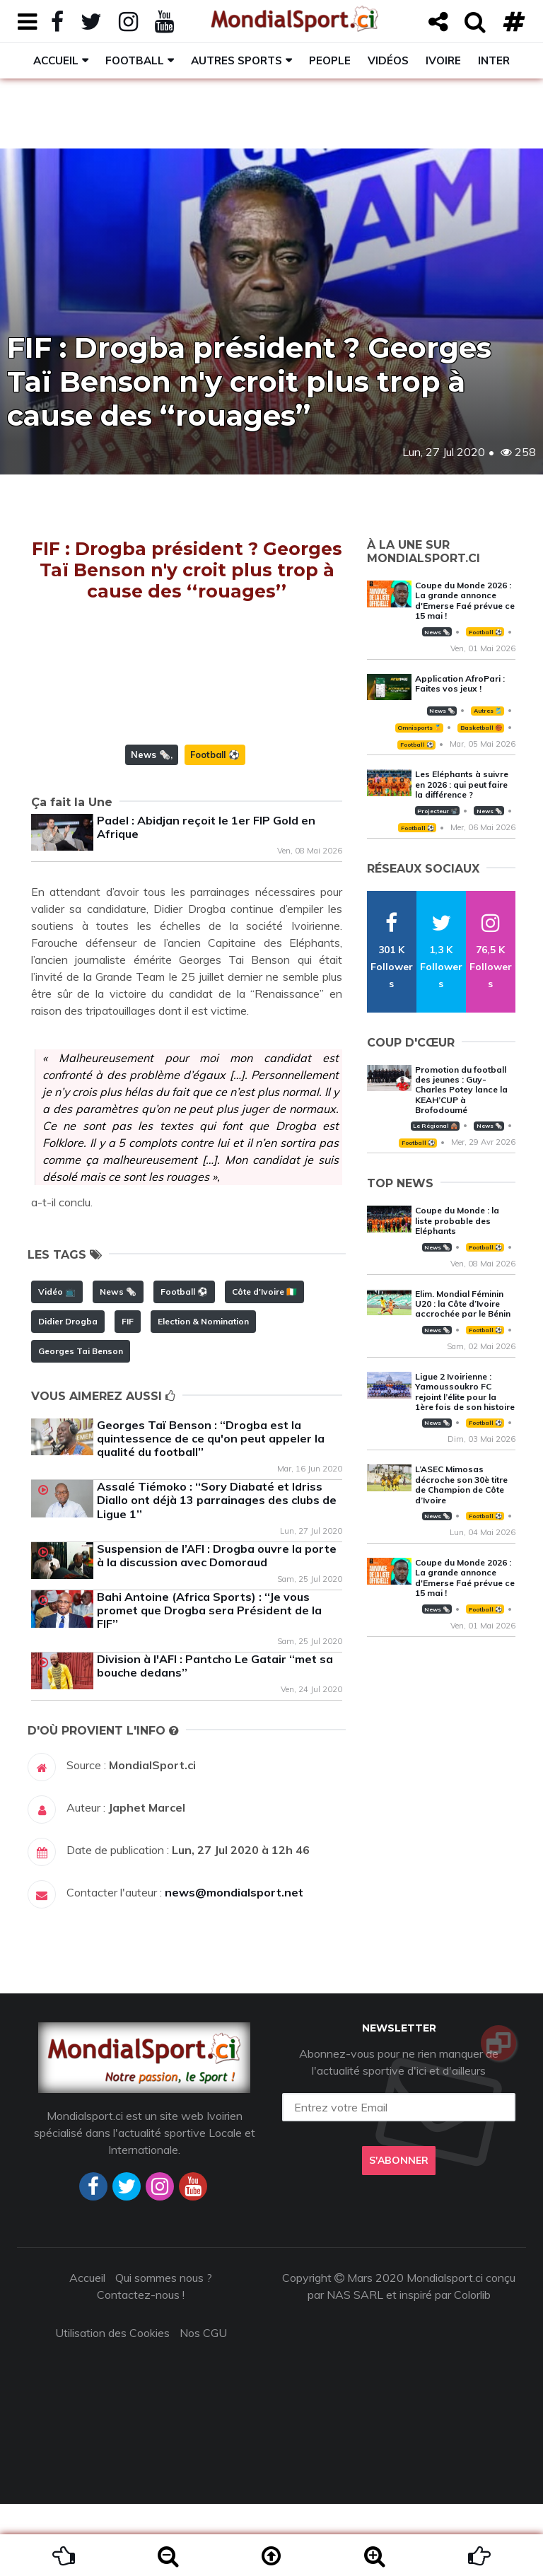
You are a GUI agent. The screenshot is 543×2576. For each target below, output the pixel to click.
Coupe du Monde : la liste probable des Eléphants (457, 1220)
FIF (128, 1393)
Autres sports (236, 60)
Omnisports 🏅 (419, 727)
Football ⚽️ (215, 826)
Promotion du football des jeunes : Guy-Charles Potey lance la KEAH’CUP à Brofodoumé (461, 1090)
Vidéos (388, 60)
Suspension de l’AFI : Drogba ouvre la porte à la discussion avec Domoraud (217, 1627)
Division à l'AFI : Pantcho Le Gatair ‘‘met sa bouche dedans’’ (215, 1738)
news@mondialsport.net (234, 1964)
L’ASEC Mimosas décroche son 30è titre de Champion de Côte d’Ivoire (461, 1484)
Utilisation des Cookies (112, 2405)
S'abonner (398, 2232)
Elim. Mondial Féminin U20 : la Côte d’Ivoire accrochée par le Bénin (462, 1303)
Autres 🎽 (488, 710)
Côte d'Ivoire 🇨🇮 (264, 1363)
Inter (494, 60)
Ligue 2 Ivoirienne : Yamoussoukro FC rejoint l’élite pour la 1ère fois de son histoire (465, 1391)
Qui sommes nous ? (163, 2350)
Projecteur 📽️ (437, 811)
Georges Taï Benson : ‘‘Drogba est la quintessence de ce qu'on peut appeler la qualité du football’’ (211, 1510)
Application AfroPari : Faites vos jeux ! (460, 683)
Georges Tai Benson (80, 1423)
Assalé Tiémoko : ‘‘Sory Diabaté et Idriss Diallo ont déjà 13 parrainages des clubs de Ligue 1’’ (217, 1571)
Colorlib (472, 2367)
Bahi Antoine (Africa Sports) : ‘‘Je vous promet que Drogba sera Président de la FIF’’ (209, 1682)
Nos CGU (203, 2405)
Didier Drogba (68, 1393)
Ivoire (443, 60)
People (330, 60)
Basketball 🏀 (481, 727)
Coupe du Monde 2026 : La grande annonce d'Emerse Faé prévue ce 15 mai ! (465, 600)
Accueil (55, 60)
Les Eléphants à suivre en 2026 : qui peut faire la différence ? (461, 784)
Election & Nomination (203, 1393)
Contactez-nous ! (141, 2367)
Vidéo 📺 (57, 1363)
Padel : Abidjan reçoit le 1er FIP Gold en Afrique (206, 899)
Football (134, 60)
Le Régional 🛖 (435, 1125)
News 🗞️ (150, 826)
